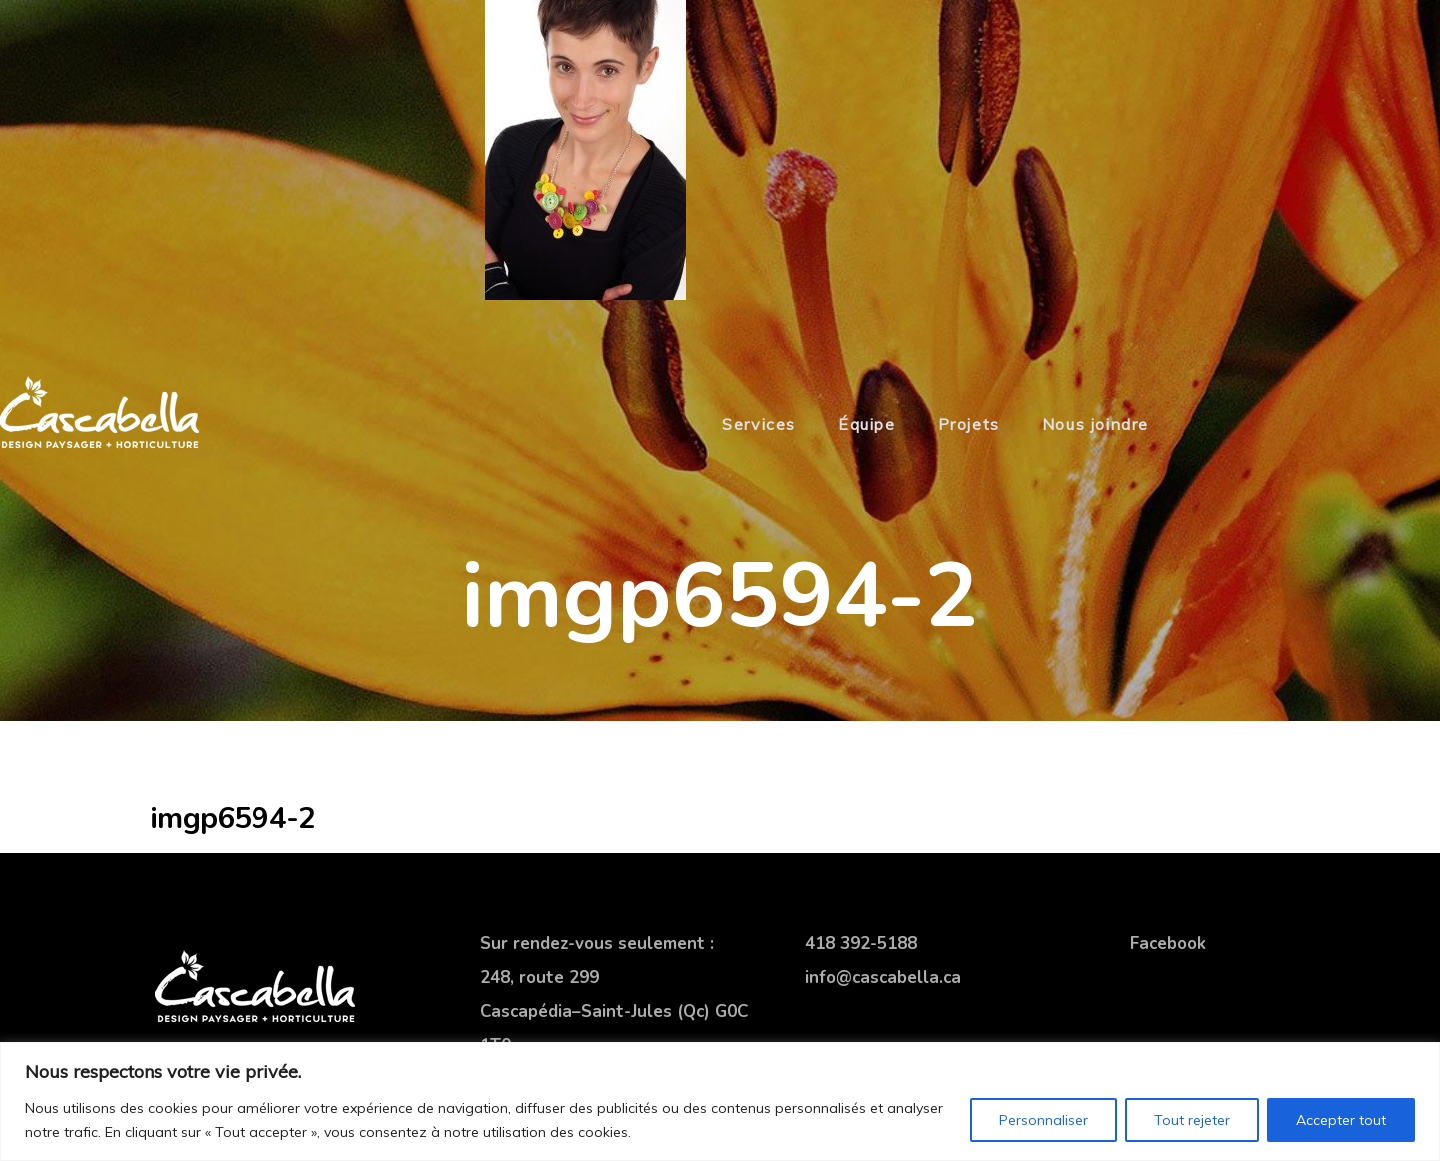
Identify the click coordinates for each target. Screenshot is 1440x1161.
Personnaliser (1043, 1120)
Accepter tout (1341, 1120)
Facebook (1168, 943)
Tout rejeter (1192, 1120)
